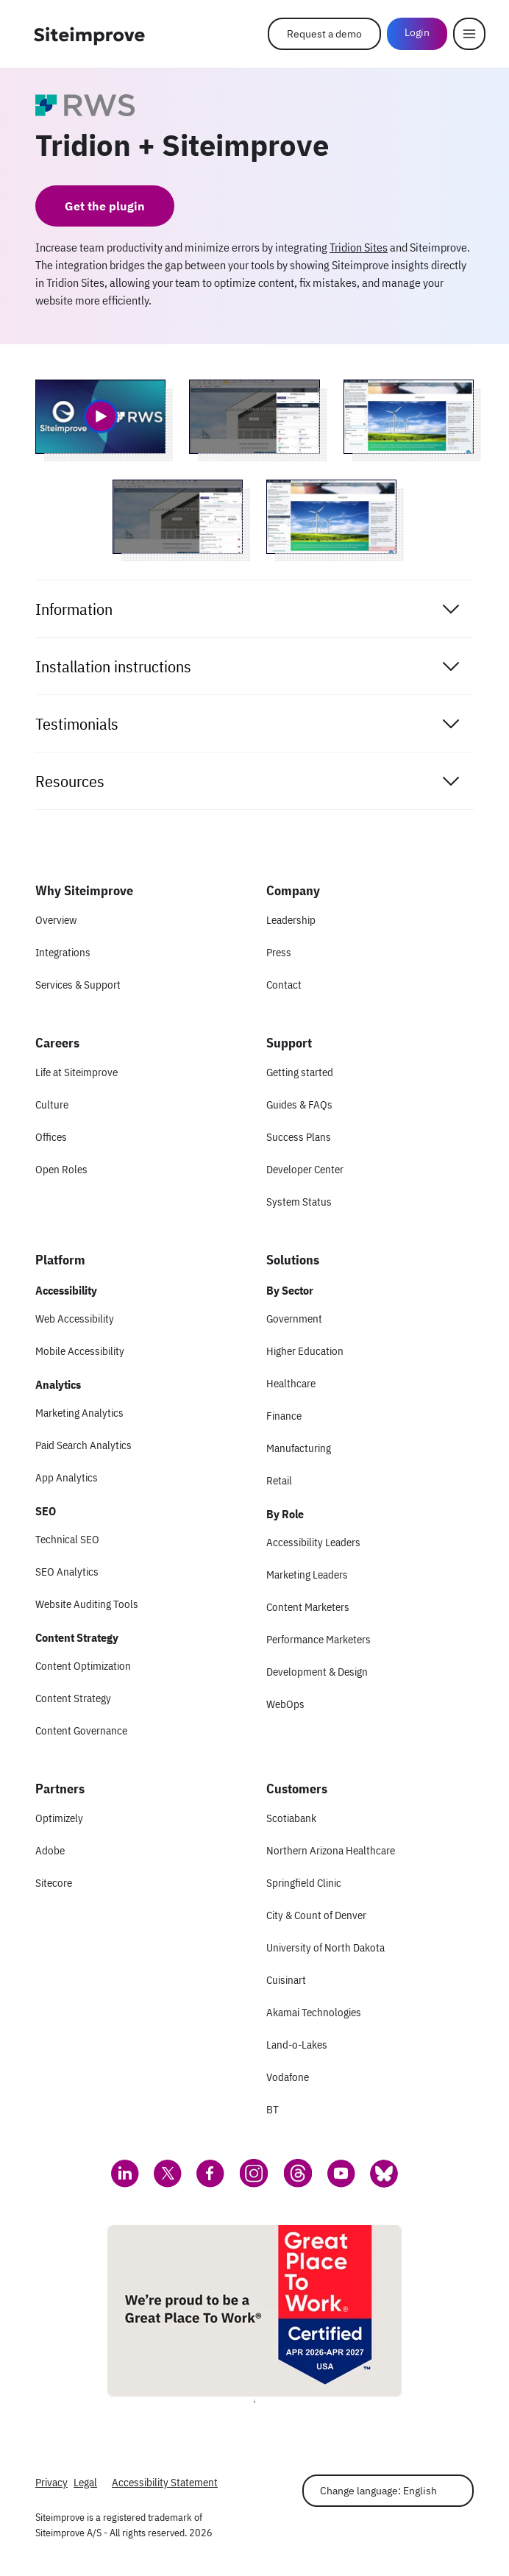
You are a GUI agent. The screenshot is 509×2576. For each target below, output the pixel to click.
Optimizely (59, 1818)
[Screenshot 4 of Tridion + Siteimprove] (331, 517)
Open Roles (61, 1169)
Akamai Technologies (313, 2012)
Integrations (62, 952)
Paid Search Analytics (83, 1445)
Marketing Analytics (79, 1413)
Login (417, 32)
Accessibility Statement (165, 2482)
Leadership (291, 920)
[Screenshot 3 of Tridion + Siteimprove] (178, 517)
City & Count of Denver (316, 1915)
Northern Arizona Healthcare (330, 1850)
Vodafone (287, 2077)
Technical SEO (67, 1539)
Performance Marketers (318, 1639)
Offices (51, 1137)
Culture (51, 1104)
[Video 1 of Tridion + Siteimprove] (100, 417)
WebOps (285, 1704)
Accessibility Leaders (313, 1542)
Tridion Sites (359, 247)
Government (294, 1319)
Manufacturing (298, 1448)
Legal (85, 2482)
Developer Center (305, 1169)
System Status (299, 1202)
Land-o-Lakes (296, 2045)
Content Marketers (307, 1607)
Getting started (299, 1072)
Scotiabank (291, 1818)
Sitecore (53, 1883)
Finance (284, 1416)
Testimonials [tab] (248, 724)
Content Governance (81, 1730)
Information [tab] (248, 609)
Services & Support (78, 985)
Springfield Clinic (303, 1883)
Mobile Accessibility (79, 1351)
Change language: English (378, 2490)
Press (278, 952)
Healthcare (291, 1383)
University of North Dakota (325, 1947)
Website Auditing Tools (86, 1604)
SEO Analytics (67, 1572)
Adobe (50, 1850)
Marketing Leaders (307, 1574)
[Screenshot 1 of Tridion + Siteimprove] (254, 417)
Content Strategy (73, 1698)
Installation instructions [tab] (248, 666)
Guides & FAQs (299, 1104)
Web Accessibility (74, 1319)
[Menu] (469, 34)
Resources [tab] (248, 781)
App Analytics (66, 1477)
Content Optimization (83, 1666)
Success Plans (298, 1137)
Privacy (51, 2482)
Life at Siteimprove (76, 1072)
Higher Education (305, 1351)
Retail (279, 1480)
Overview (55, 920)
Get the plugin (105, 206)
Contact (284, 985)
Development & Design (317, 1672)
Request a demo (324, 33)
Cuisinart (286, 1980)
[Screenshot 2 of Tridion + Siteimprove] (409, 417)
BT (272, 2109)
